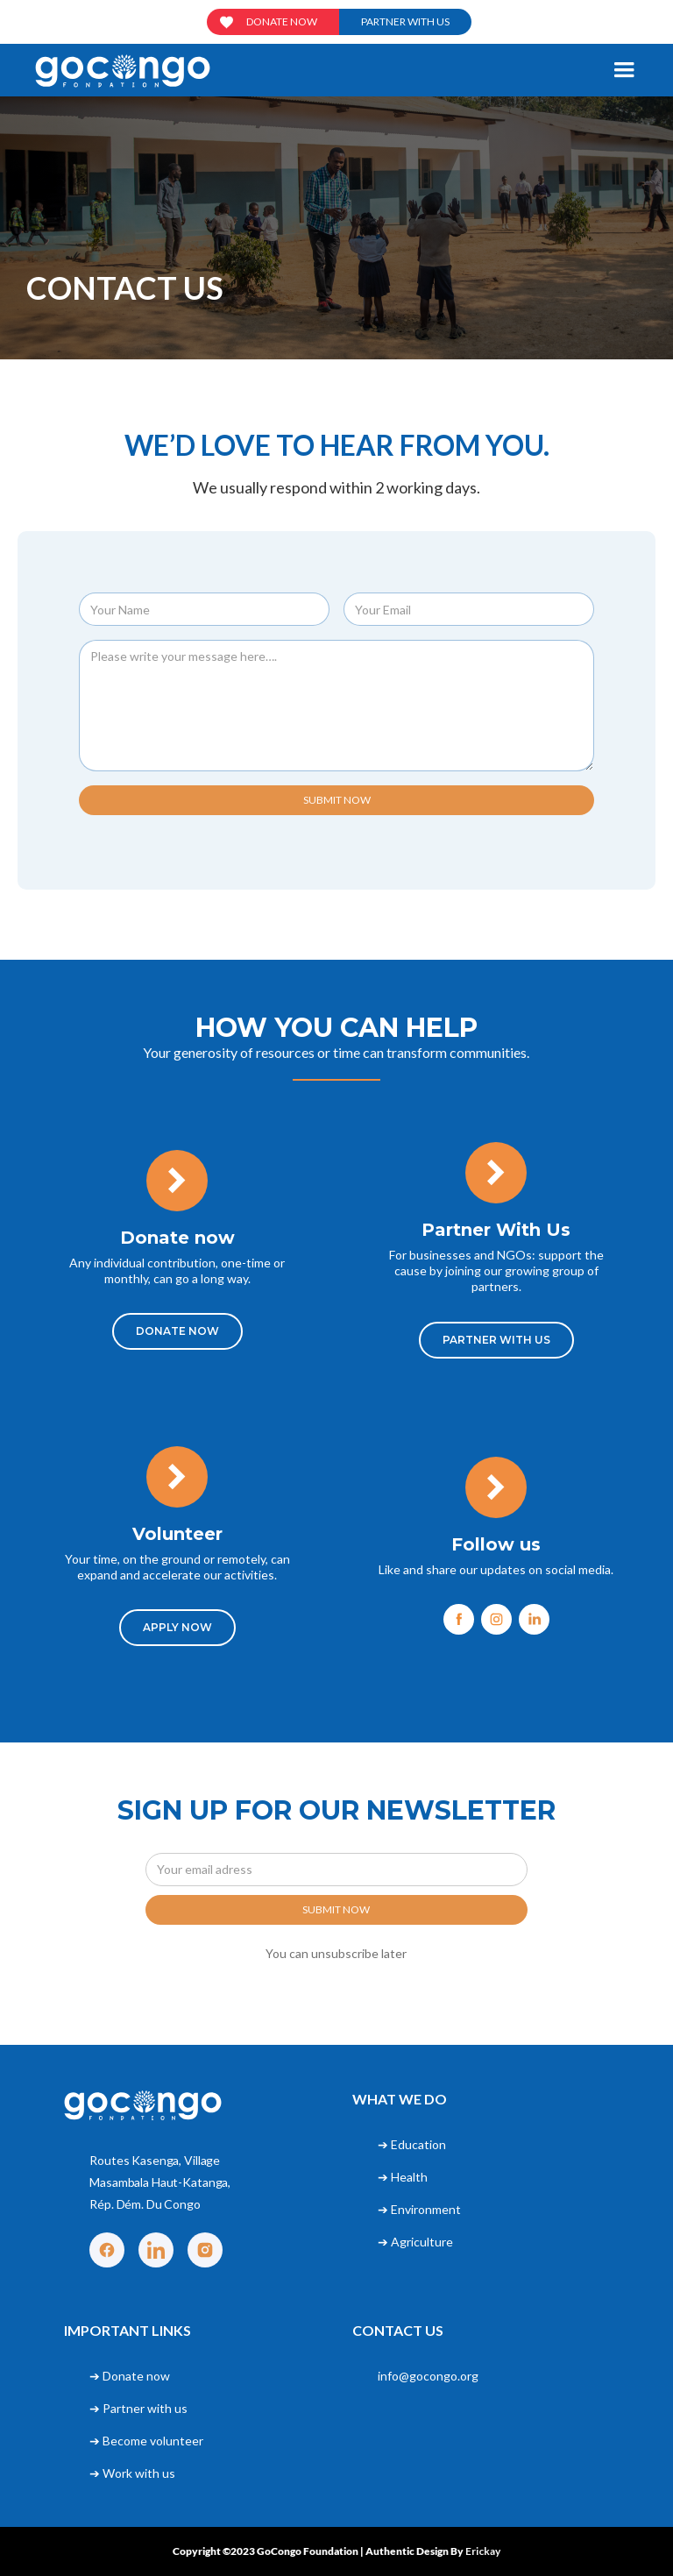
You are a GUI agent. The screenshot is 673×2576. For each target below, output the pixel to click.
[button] (623, 70)
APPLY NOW (177, 1627)
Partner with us (405, 21)
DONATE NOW (177, 1331)
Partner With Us (496, 1339)
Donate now (281, 21)
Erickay (482, 2551)
